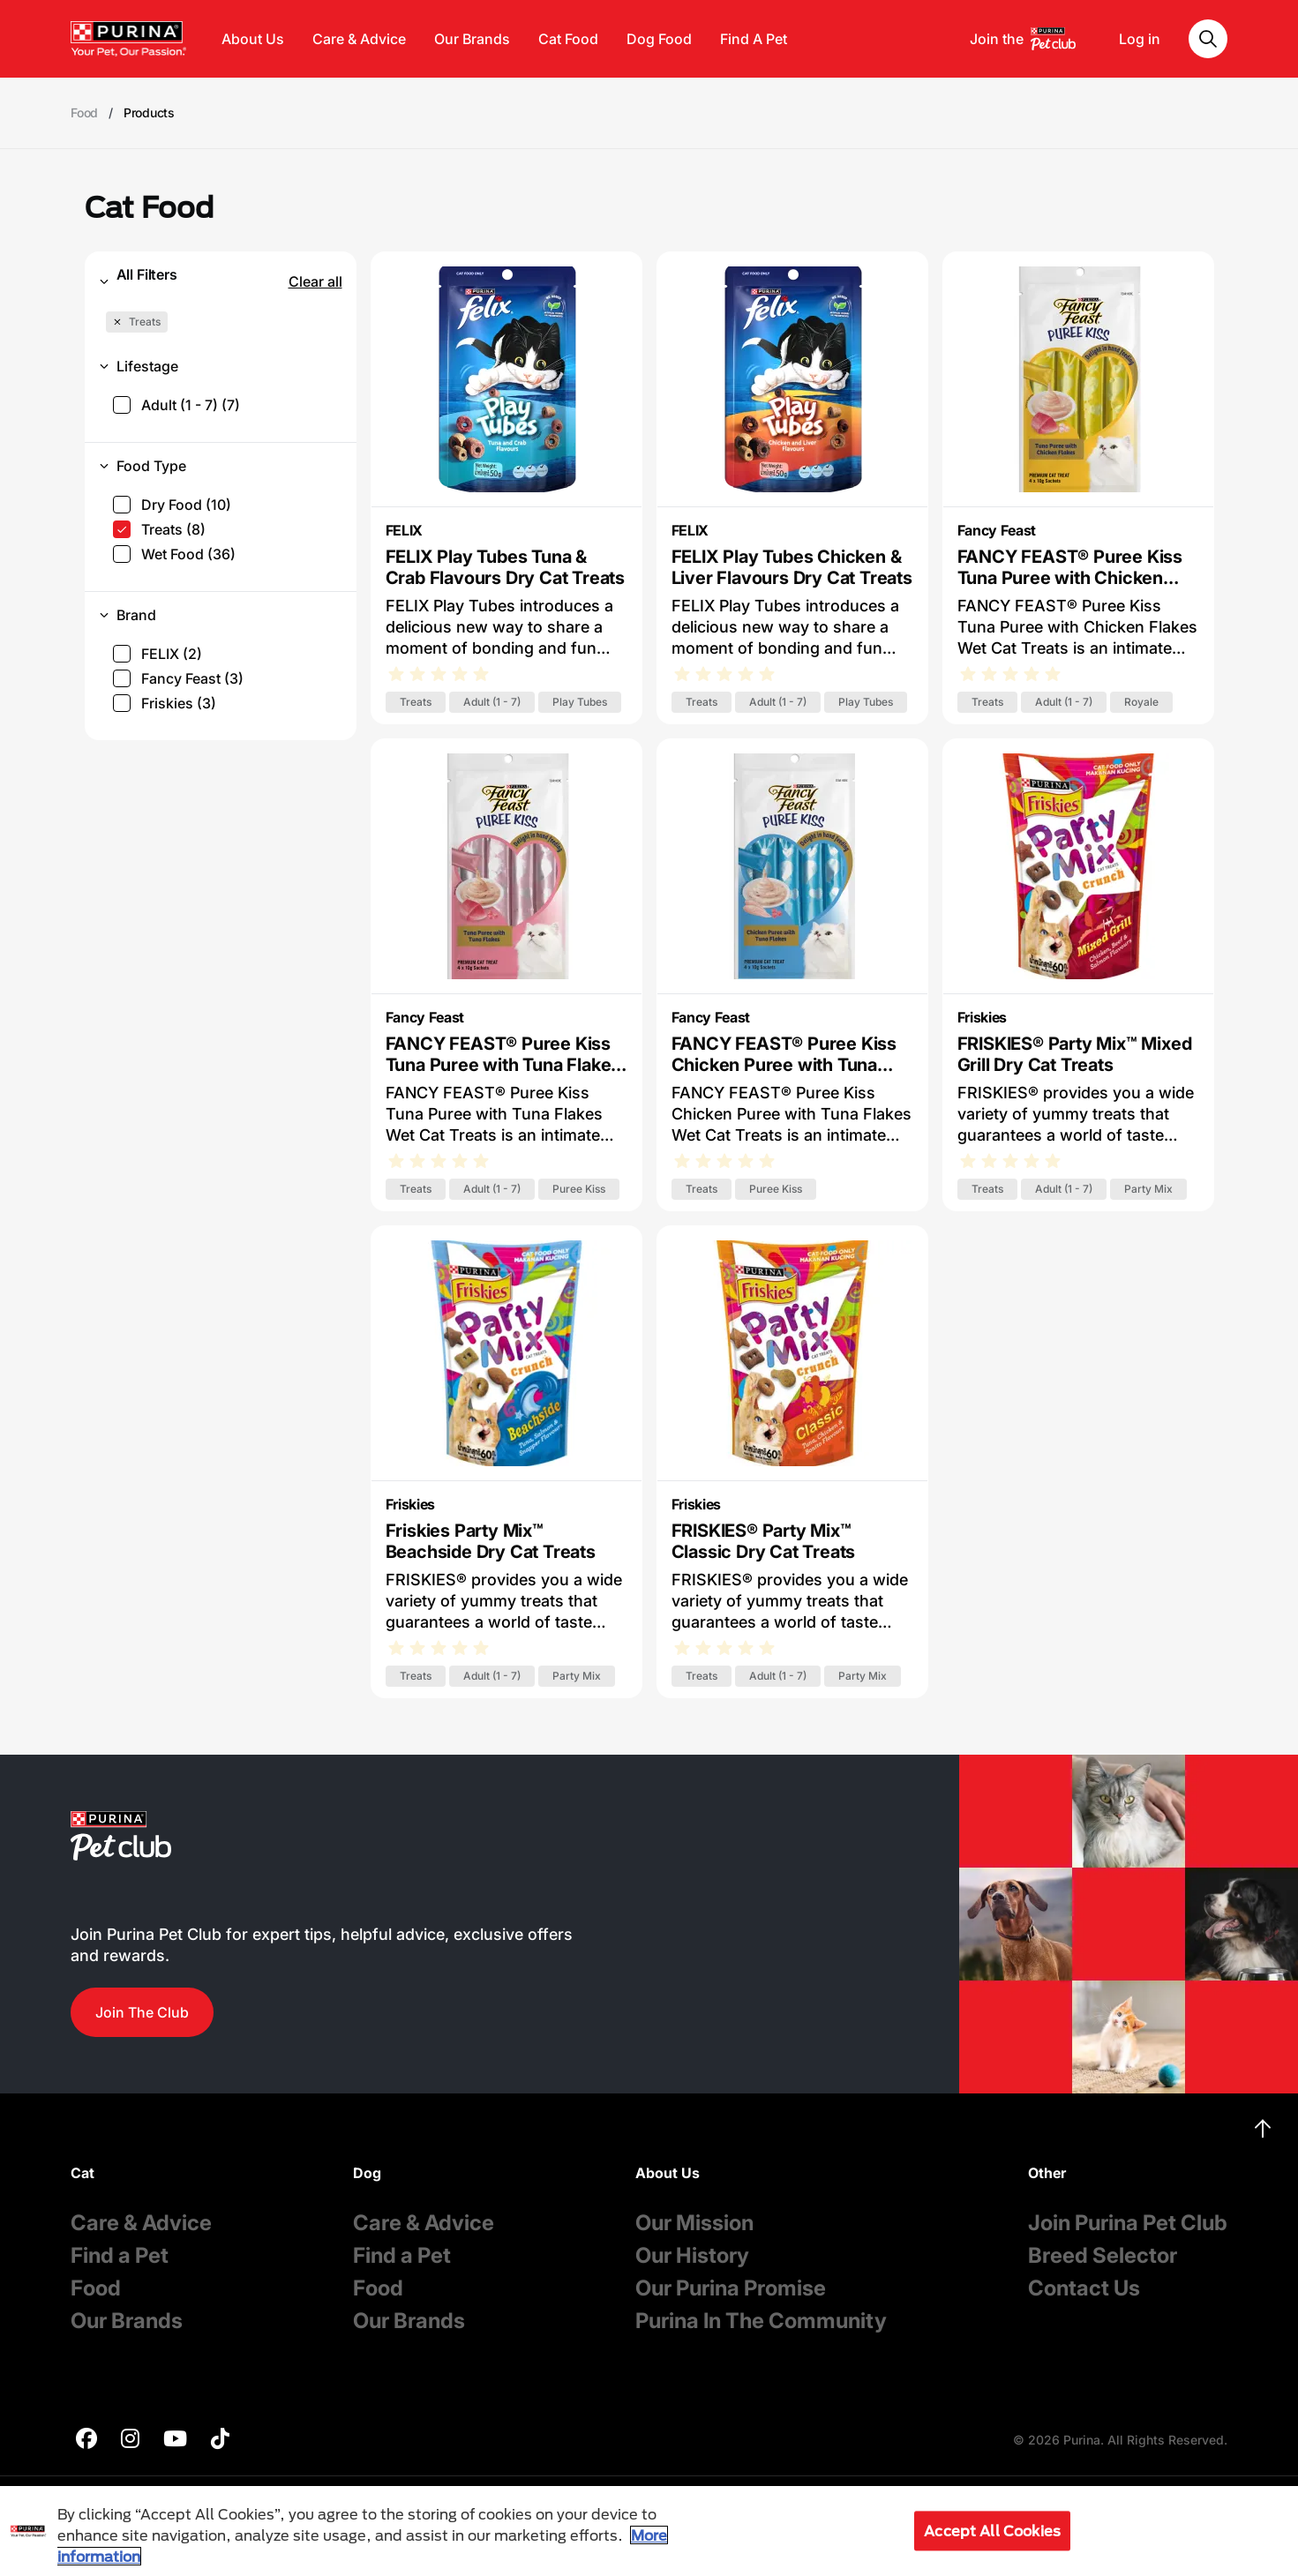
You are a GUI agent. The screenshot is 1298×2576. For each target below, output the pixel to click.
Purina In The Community (761, 2320)
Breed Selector (1102, 2255)
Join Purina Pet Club (1127, 2222)
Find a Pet (120, 2255)
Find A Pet (753, 39)
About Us (252, 39)
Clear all (315, 281)
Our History (692, 2255)
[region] (649, 2531)
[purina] (86, 2440)
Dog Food (659, 39)
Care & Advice (359, 39)
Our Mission (694, 2222)
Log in (1139, 39)
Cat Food (568, 39)
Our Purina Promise (730, 2288)
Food (96, 2288)
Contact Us (1084, 2288)
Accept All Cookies (992, 2530)
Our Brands (472, 39)
